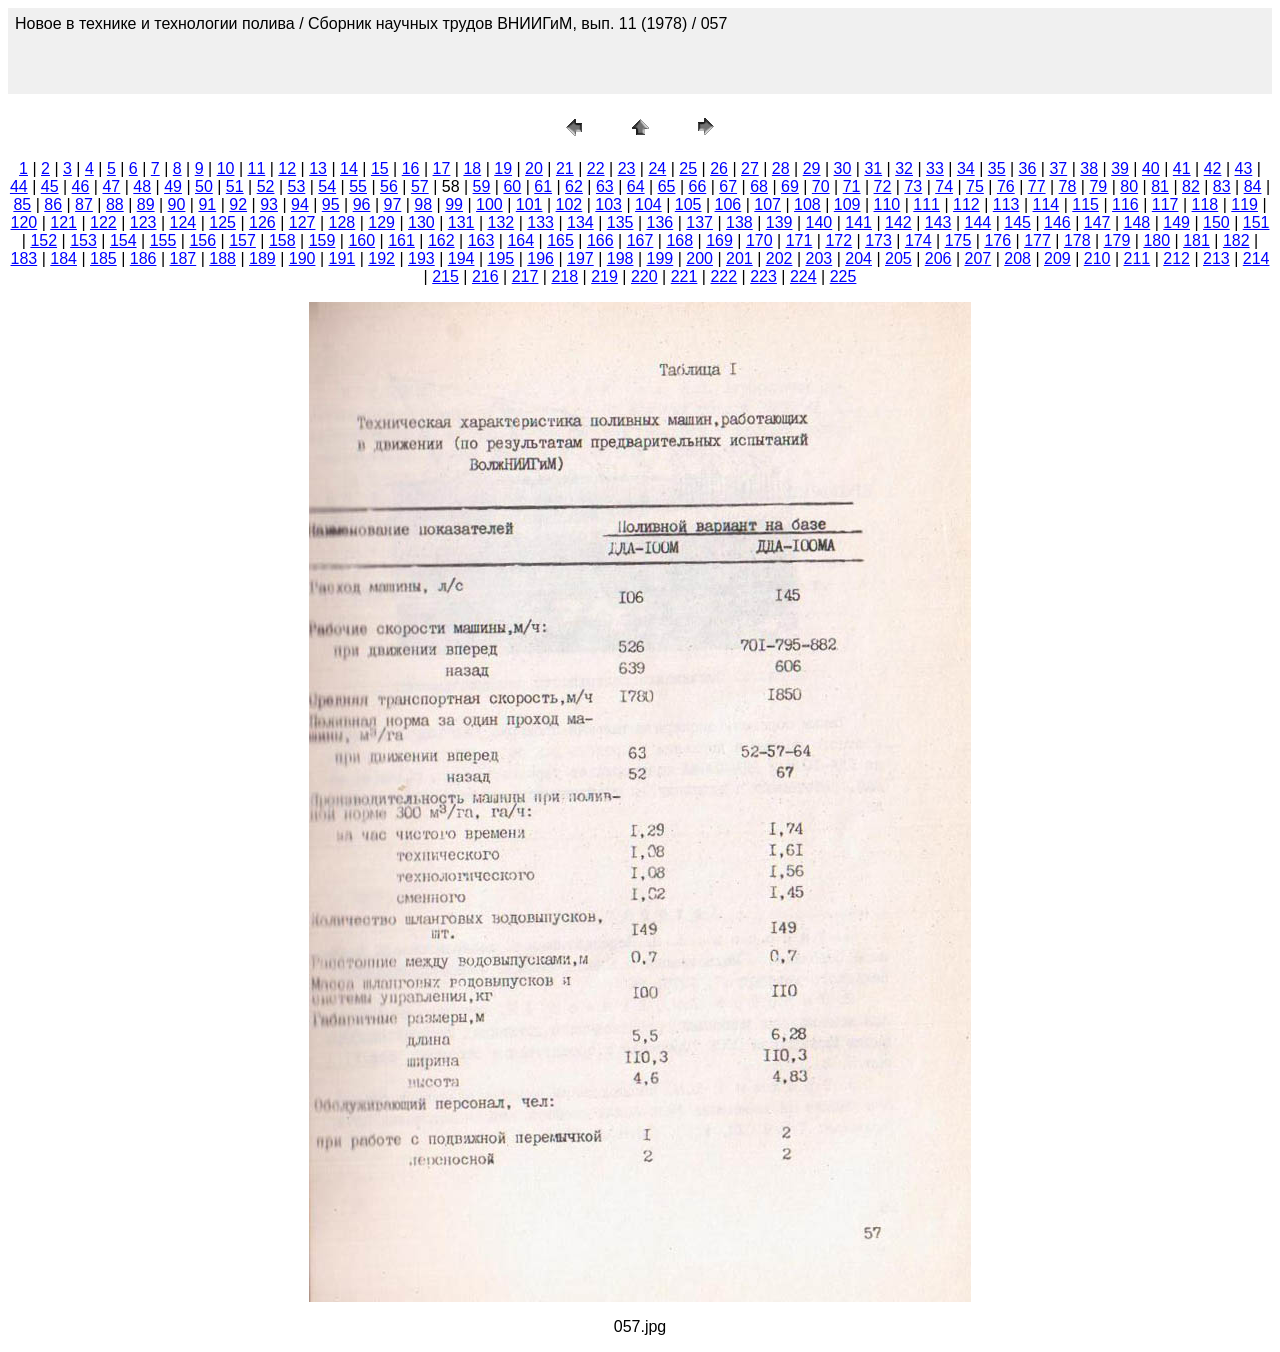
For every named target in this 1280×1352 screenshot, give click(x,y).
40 (1151, 168)
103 (608, 204)
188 (222, 258)
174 (918, 240)
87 (84, 204)
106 (728, 204)
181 (1196, 240)
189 (262, 258)
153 (83, 240)
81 (1160, 186)
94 (300, 204)
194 (461, 258)
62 (574, 186)
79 (1098, 186)
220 (644, 276)
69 (790, 186)
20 (534, 168)
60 (512, 186)
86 (53, 204)
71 (852, 186)
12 (287, 168)
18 (472, 168)
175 (958, 240)
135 (620, 222)
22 (596, 168)
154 (123, 240)
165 (560, 240)
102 (569, 204)
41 (1182, 168)
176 (997, 240)
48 (142, 186)
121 (63, 222)
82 (1191, 186)
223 (763, 276)
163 (481, 240)
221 (684, 276)
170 (759, 240)
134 (580, 222)
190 (302, 258)
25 (688, 168)
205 (898, 258)
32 (904, 168)
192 (381, 258)
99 (454, 204)
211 (1137, 258)
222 (723, 276)
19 (503, 168)
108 (807, 204)
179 (1117, 240)
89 (146, 204)
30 (843, 168)
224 (803, 276)
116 (1125, 204)
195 (501, 258)
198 (620, 258)
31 (873, 168)
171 (799, 240)
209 (1057, 258)
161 (401, 240)
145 (1017, 222)
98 (423, 204)
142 (898, 222)
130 (421, 222)
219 (604, 276)
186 (143, 258)
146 (1057, 222)
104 (648, 204)
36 (1028, 168)
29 (812, 168)
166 (600, 240)
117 (1165, 204)
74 (944, 186)
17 (442, 168)
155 (163, 240)
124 (183, 222)
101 (529, 204)
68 (759, 186)
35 (997, 168)
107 (767, 204)
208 (1017, 258)
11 (257, 168)
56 (389, 186)
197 (580, 258)
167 (640, 240)
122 (103, 222)
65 (667, 186)
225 (843, 276)
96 (362, 204)
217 (525, 276)
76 (1006, 186)
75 (975, 186)
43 (1244, 168)
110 (887, 204)
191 (342, 258)
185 (103, 258)
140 (819, 222)
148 (1137, 222)
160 (361, 240)
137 (699, 222)
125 (222, 222)
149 (1176, 222)
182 (1236, 240)
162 (441, 240)
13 (318, 168)
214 (1256, 258)
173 (878, 240)
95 (331, 204)
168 (679, 240)
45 (50, 186)
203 (819, 258)
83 (1222, 186)
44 (19, 186)
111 (926, 204)
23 (627, 168)
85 (22, 204)
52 (266, 186)
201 (739, 258)
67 (728, 186)
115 (1085, 204)
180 (1156, 240)
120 (24, 222)
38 (1089, 168)
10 (226, 168)
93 (269, 204)
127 (302, 222)
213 (1216, 258)
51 (235, 186)
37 (1058, 168)
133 (540, 222)
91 (207, 204)
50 (204, 186)
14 (349, 168)
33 (935, 168)
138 (739, 222)
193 (421, 258)
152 (43, 240)
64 (636, 186)
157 (242, 240)
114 (1046, 204)
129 (381, 222)
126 (262, 222)
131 (461, 222)
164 (520, 240)
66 (697, 186)
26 (719, 168)
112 (966, 204)
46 (81, 186)
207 (978, 258)
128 (342, 222)
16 (411, 168)
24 (657, 168)
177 (1037, 240)
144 (978, 222)
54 (327, 186)
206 (938, 258)
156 (202, 240)
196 (540, 258)
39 (1120, 168)
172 (838, 240)
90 (177, 204)
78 (1068, 186)
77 (1037, 186)
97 (393, 204)
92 (238, 204)
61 (543, 186)
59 (482, 186)
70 (821, 186)
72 (883, 186)
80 (1129, 186)
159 (322, 240)
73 (913, 186)
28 (781, 168)
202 (779, 258)
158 (282, 240)
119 (1244, 204)
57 (420, 186)
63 (605, 186)
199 (660, 258)
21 (565, 168)
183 (24, 258)
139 (779, 222)
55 (358, 186)
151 (1256, 222)
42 (1213, 168)
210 (1097, 258)
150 (1216, 222)
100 (489, 204)
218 (564, 276)
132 (501, 222)
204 (858, 258)
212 (1176, 258)
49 (173, 186)
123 (143, 222)
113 (1006, 204)
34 (966, 168)
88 (115, 204)
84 (1253, 186)
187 (183, 258)
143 (938, 222)
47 (111, 186)
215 (445, 276)
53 (297, 186)
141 (858, 222)
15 (380, 168)
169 (719, 240)
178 (1077, 240)
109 (847, 204)
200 (699, 258)
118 (1205, 204)
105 (688, 204)
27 (750, 168)
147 (1097, 222)
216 (485, 276)
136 (660, 222)
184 (63, 258)
